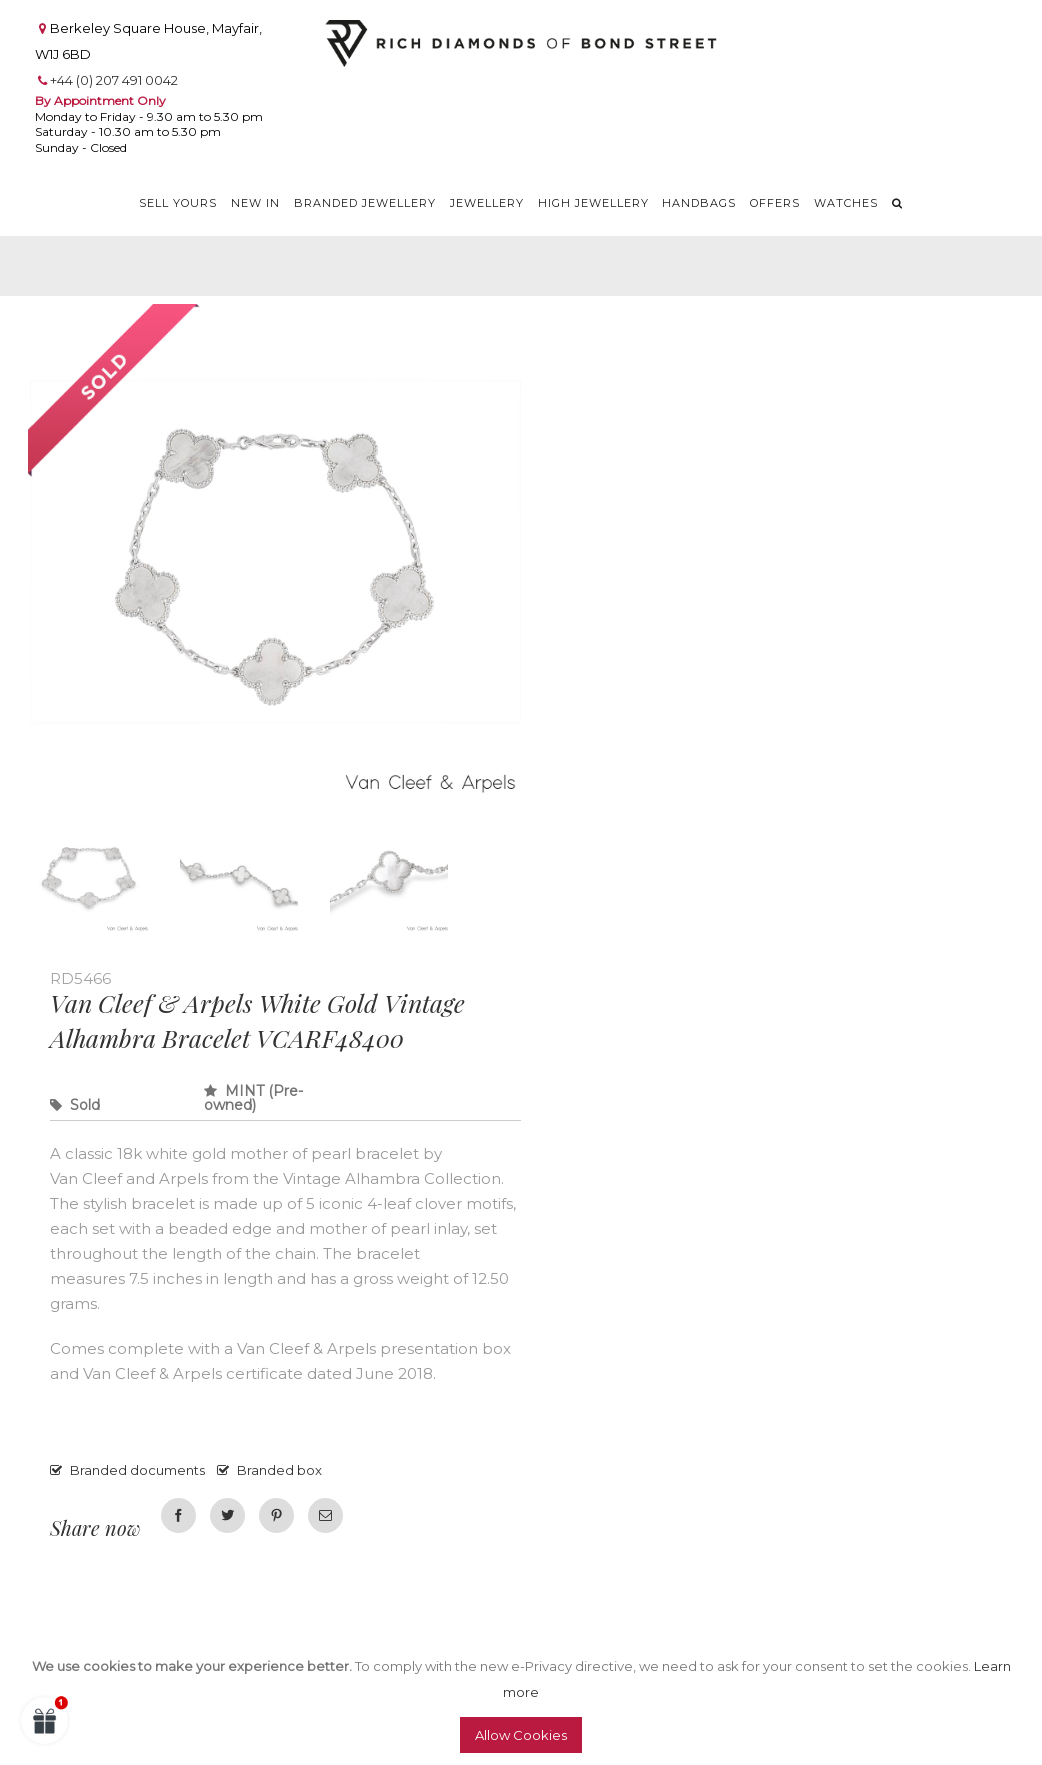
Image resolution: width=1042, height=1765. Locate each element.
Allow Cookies (521, 1735)
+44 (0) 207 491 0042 (114, 80)
